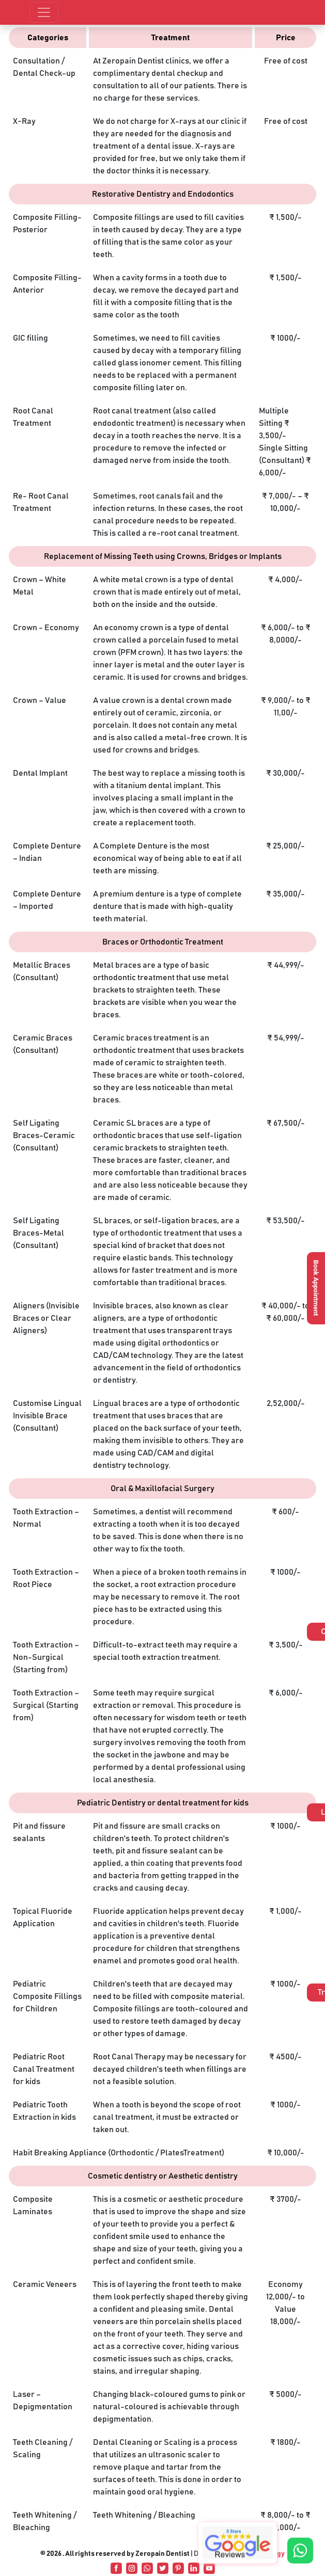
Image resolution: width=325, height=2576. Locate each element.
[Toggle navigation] (43, 12)
